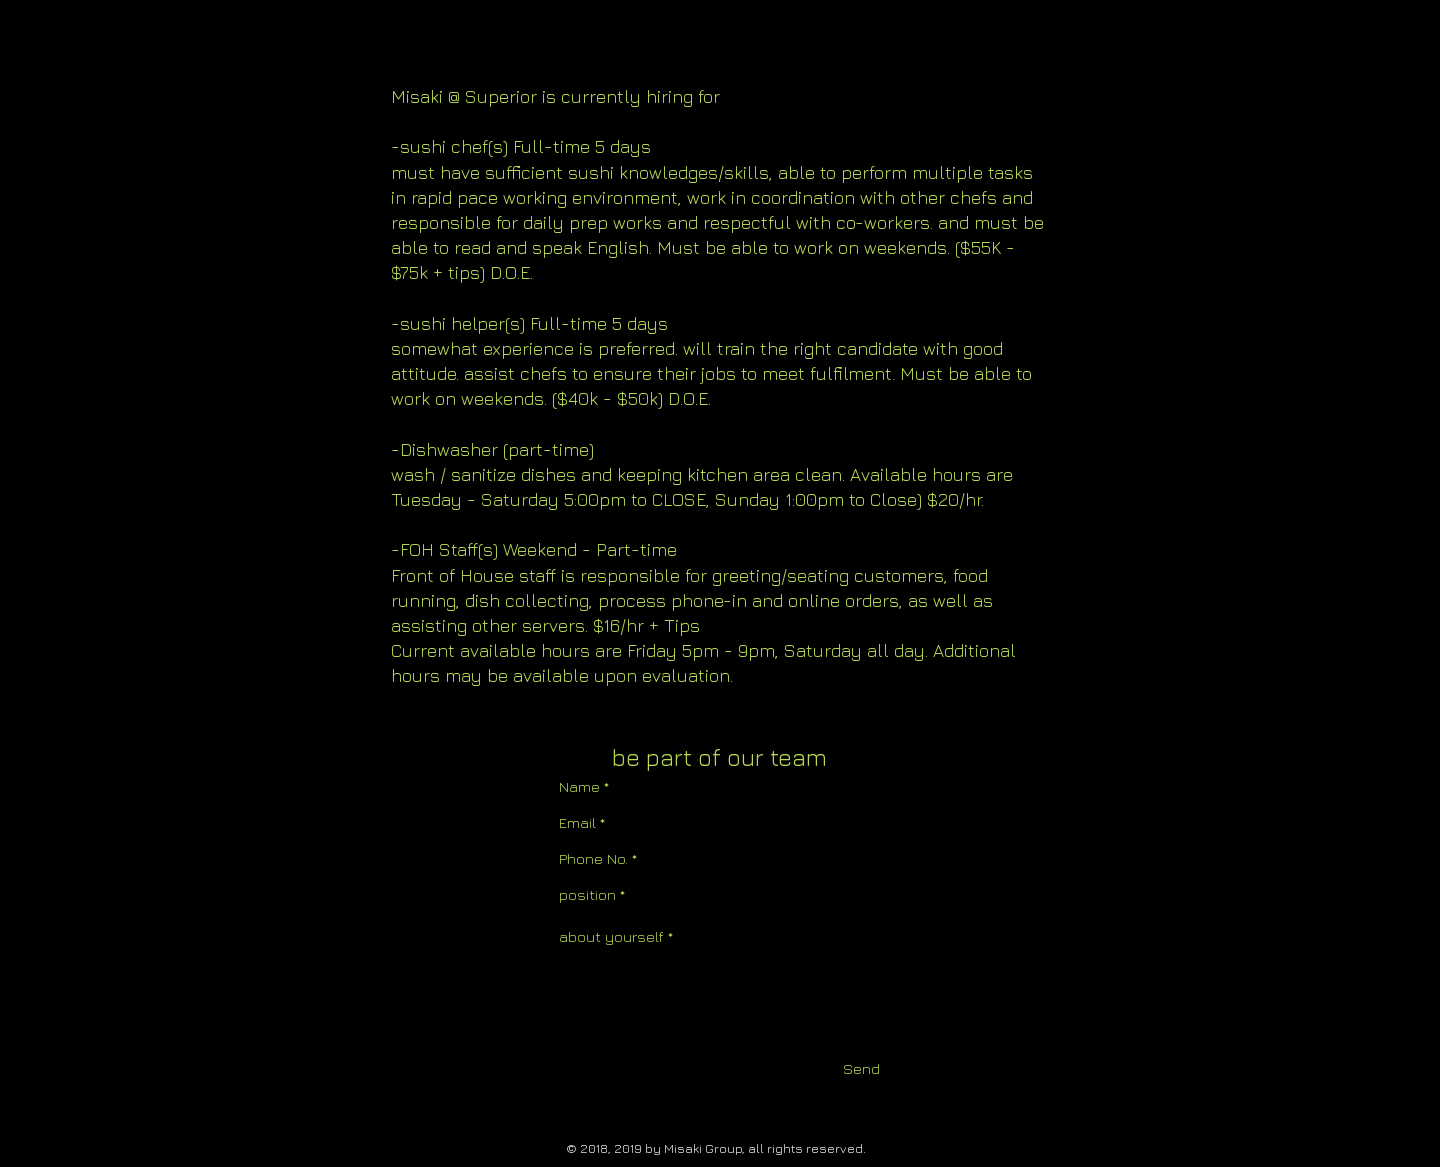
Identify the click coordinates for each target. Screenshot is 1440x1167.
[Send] (861, 1068)
